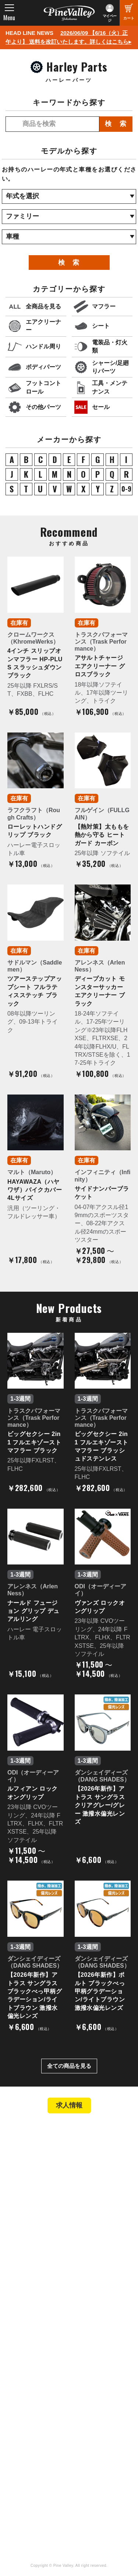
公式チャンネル (32, 2438)
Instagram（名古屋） (102, 2469)
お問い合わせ (29, 2343)
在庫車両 (24, 2197)
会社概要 (24, 2313)
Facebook (88, 2428)
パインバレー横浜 (35, 2167)
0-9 (126, 488)
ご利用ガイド (29, 2260)
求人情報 (69, 2105)
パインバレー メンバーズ (43, 2323)
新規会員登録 (29, 2230)
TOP (15, 2134)
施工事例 (24, 2187)
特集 (15, 2388)
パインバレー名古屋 (37, 2177)
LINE (82, 2449)
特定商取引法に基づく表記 (45, 2270)
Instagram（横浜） (99, 2458)
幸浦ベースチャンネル (37, 2451)
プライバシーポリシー (40, 2353)
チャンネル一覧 (32, 2428)
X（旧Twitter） (94, 2438)
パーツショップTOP (38, 2240)
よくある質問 (29, 2333)
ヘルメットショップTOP (43, 2250)
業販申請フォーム (35, 2280)
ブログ (18, 2372)
